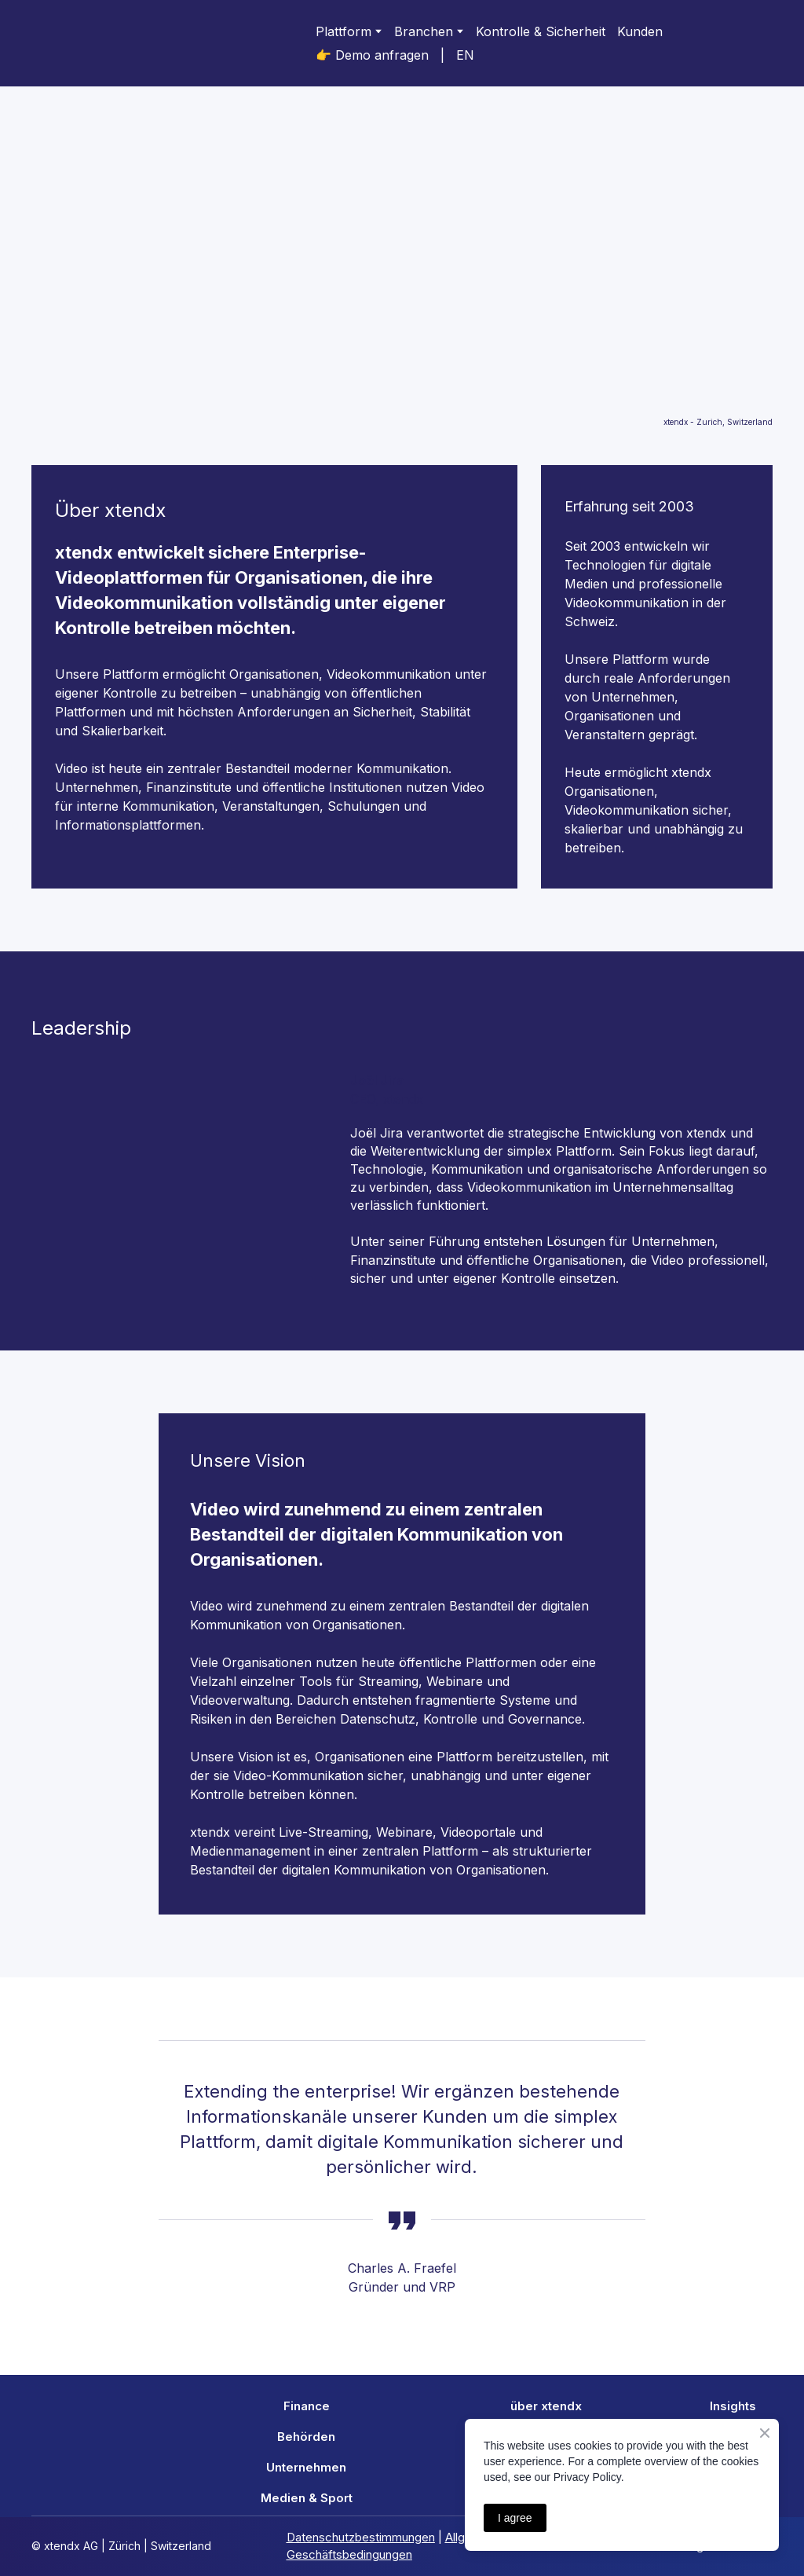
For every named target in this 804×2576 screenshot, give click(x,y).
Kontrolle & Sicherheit (540, 31)
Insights (733, 2405)
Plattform (343, 31)
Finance (306, 2405)
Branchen (423, 31)
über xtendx (546, 2405)
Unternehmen (306, 2467)
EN (465, 55)
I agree (515, 2518)
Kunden (640, 31)
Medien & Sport (307, 2497)
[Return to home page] (94, 43)
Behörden (306, 2436)
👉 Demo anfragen (372, 55)
